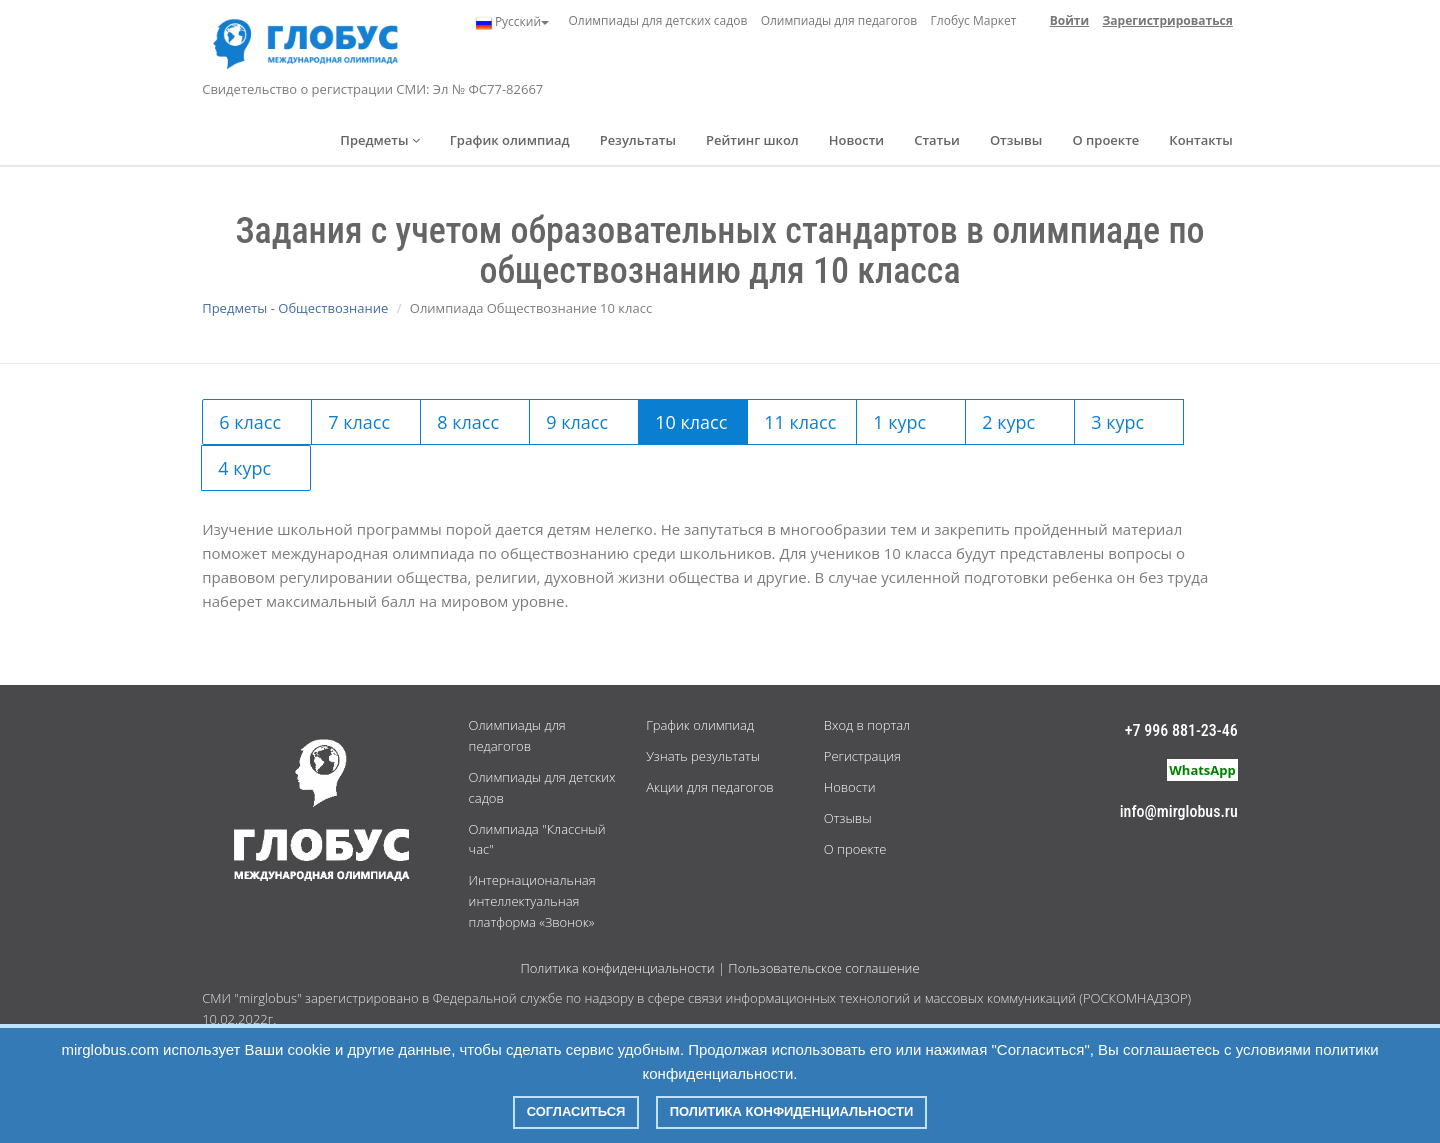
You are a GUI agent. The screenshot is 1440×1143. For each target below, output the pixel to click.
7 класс (359, 422)
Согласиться (576, 1111)
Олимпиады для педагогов (839, 20)
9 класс (577, 422)
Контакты (1200, 140)
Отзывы (1016, 140)
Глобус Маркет (974, 20)
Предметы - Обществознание (295, 308)
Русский (512, 22)
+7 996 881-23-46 (1181, 730)
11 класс (800, 422)
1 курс (899, 422)
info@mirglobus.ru (1179, 811)
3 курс (1117, 422)
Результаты (638, 140)
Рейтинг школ (752, 140)
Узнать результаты (703, 756)
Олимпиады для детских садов (657, 20)
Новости (856, 140)
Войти (1069, 20)
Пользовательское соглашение (823, 968)
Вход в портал (867, 725)
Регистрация (862, 756)
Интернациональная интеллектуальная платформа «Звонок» (532, 901)
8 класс (468, 422)
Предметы (380, 140)
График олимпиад (510, 140)
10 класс (691, 422)
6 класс (250, 422)
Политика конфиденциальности (617, 968)
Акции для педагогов (709, 787)
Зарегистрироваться (1168, 20)
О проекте (1105, 140)
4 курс (244, 468)
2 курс (1008, 422)
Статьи (937, 140)
